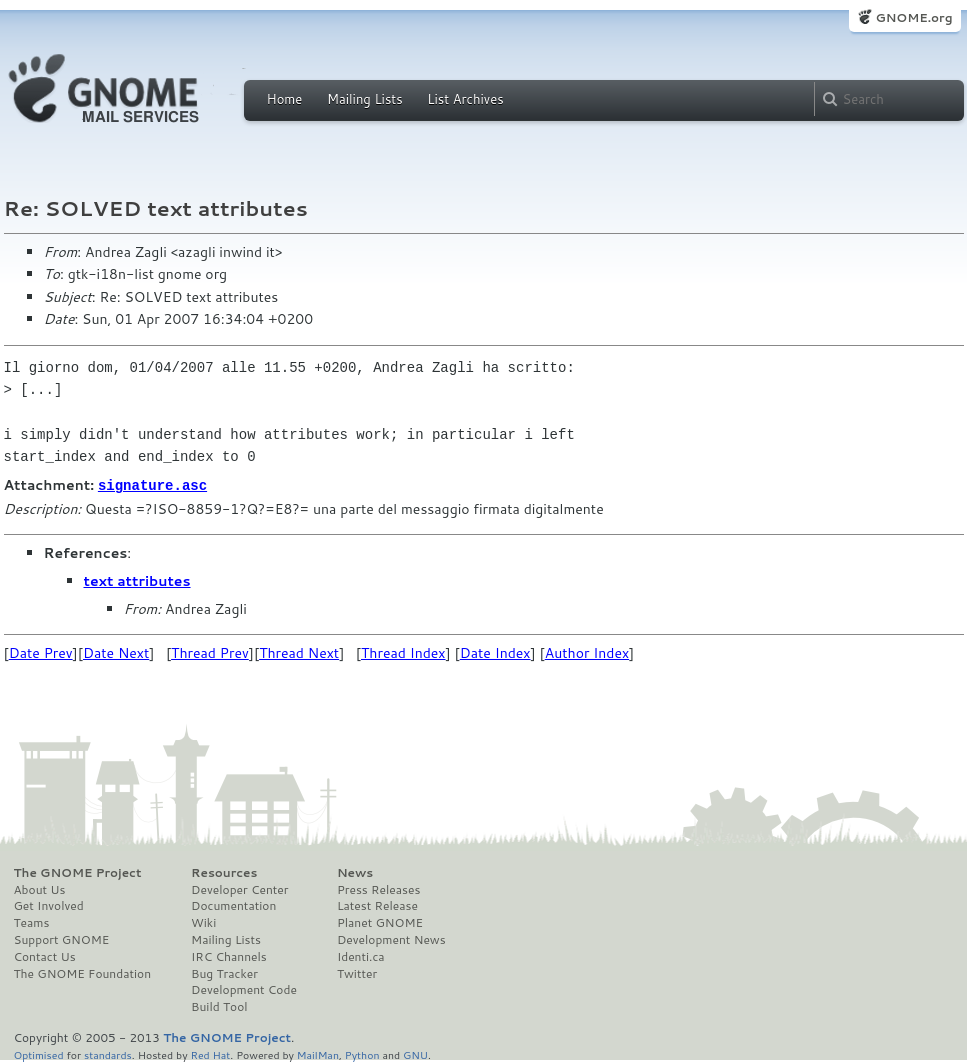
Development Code (244, 989)
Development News (391, 939)
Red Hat (210, 1053)
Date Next (116, 652)
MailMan (318, 1053)
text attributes (137, 580)
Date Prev (41, 652)
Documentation (233, 905)
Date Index (495, 652)
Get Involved (49, 905)
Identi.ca (361, 956)
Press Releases (378, 889)
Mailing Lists (365, 99)
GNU (415, 1053)
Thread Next (299, 652)
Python (362, 1053)
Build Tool (219, 1006)
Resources (224, 872)
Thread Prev (210, 652)
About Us (40, 889)
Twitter (357, 973)
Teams (32, 922)
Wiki (203, 922)
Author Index (587, 652)
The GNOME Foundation (83, 973)
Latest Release (377, 905)
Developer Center (239, 889)
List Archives (465, 99)
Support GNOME (62, 939)
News (355, 872)
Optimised (39, 1053)
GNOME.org (913, 17)
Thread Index (403, 652)
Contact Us (45, 956)
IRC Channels (229, 956)
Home (285, 99)
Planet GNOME (380, 922)
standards (108, 1053)
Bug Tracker (224, 973)
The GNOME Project (78, 872)
